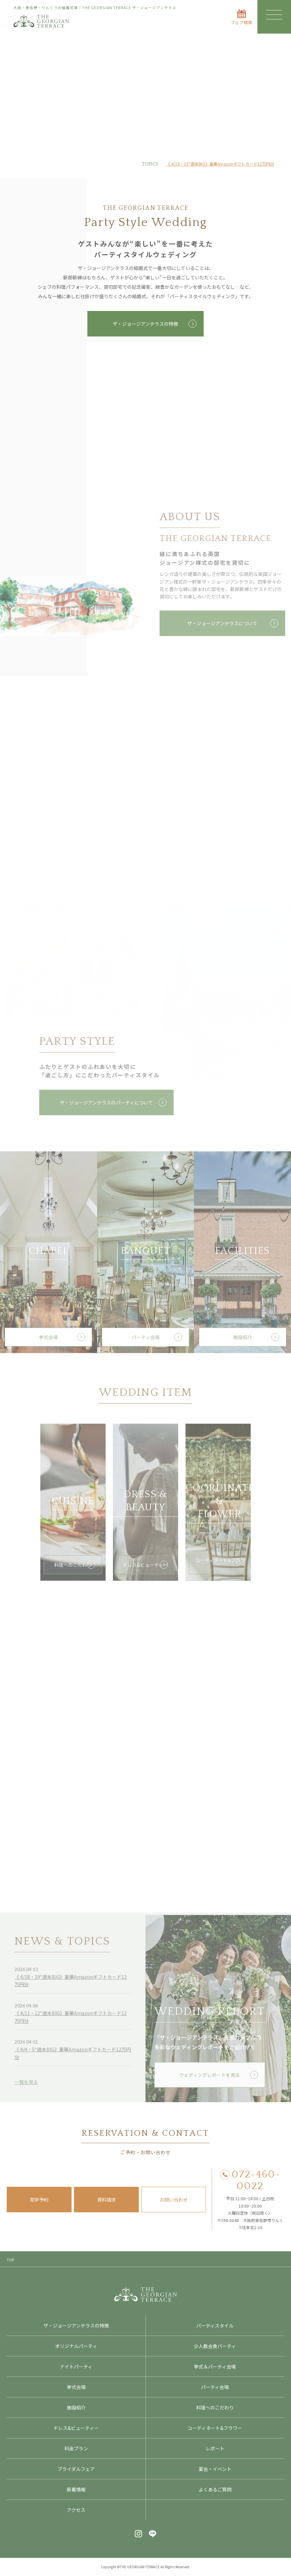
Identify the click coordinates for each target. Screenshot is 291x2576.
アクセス (76, 2509)
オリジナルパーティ (76, 2346)
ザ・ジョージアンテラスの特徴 (145, 323)
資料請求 (106, 2199)
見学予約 (39, 2199)
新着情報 (76, 2489)
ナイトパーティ (76, 2366)
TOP (10, 2259)
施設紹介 (76, 2407)
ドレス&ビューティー (76, 2428)
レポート (215, 2448)
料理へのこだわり (215, 2407)
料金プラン (76, 2448)
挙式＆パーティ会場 (215, 2366)
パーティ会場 (215, 2387)
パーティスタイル (215, 2325)
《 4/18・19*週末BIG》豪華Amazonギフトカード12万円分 (220, 164)
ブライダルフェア (76, 2469)
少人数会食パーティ (215, 2346)
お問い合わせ (174, 2199)
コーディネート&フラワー (215, 2428)
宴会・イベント (215, 2469)
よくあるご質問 (215, 2489)
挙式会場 (76, 2387)
